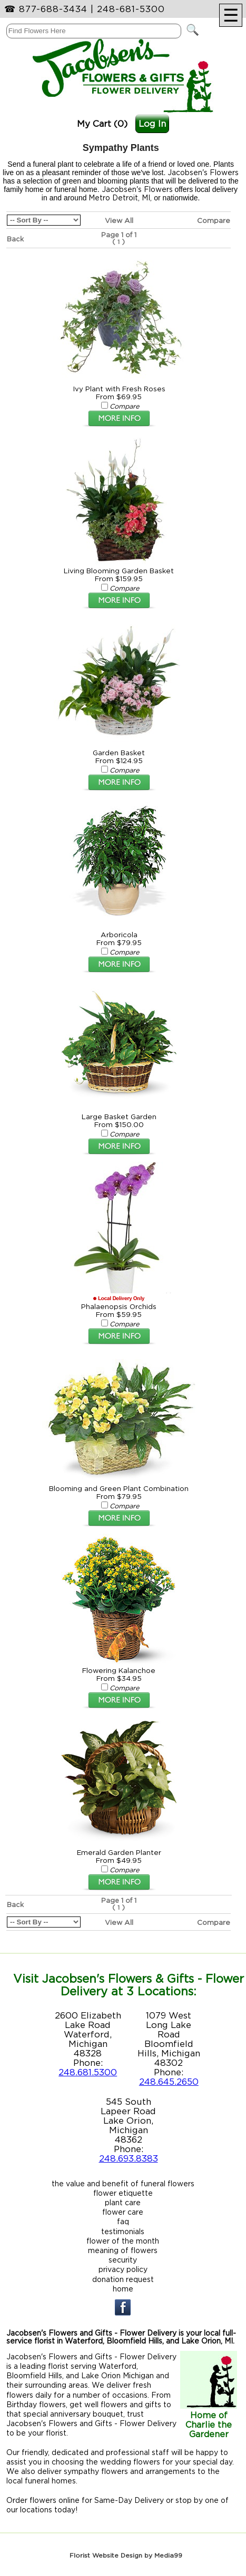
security (123, 2260)
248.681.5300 (87, 2072)
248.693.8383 (128, 2158)
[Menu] (231, 15)
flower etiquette (123, 2193)
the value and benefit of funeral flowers (123, 2183)
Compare (213, 220)
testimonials (122, 2231)
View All (119, 220)
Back (15, 239)
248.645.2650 (169, 2081)
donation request (123, 2279)
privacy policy (123, 2269)
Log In (152, 123)
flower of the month (122, 2241)
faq (123, 2221)
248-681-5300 (131, 9)
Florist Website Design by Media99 (126, 2555)
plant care (123, 2202)
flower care (122, 2212)
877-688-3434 (53, 9)
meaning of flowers (123, 2250)
